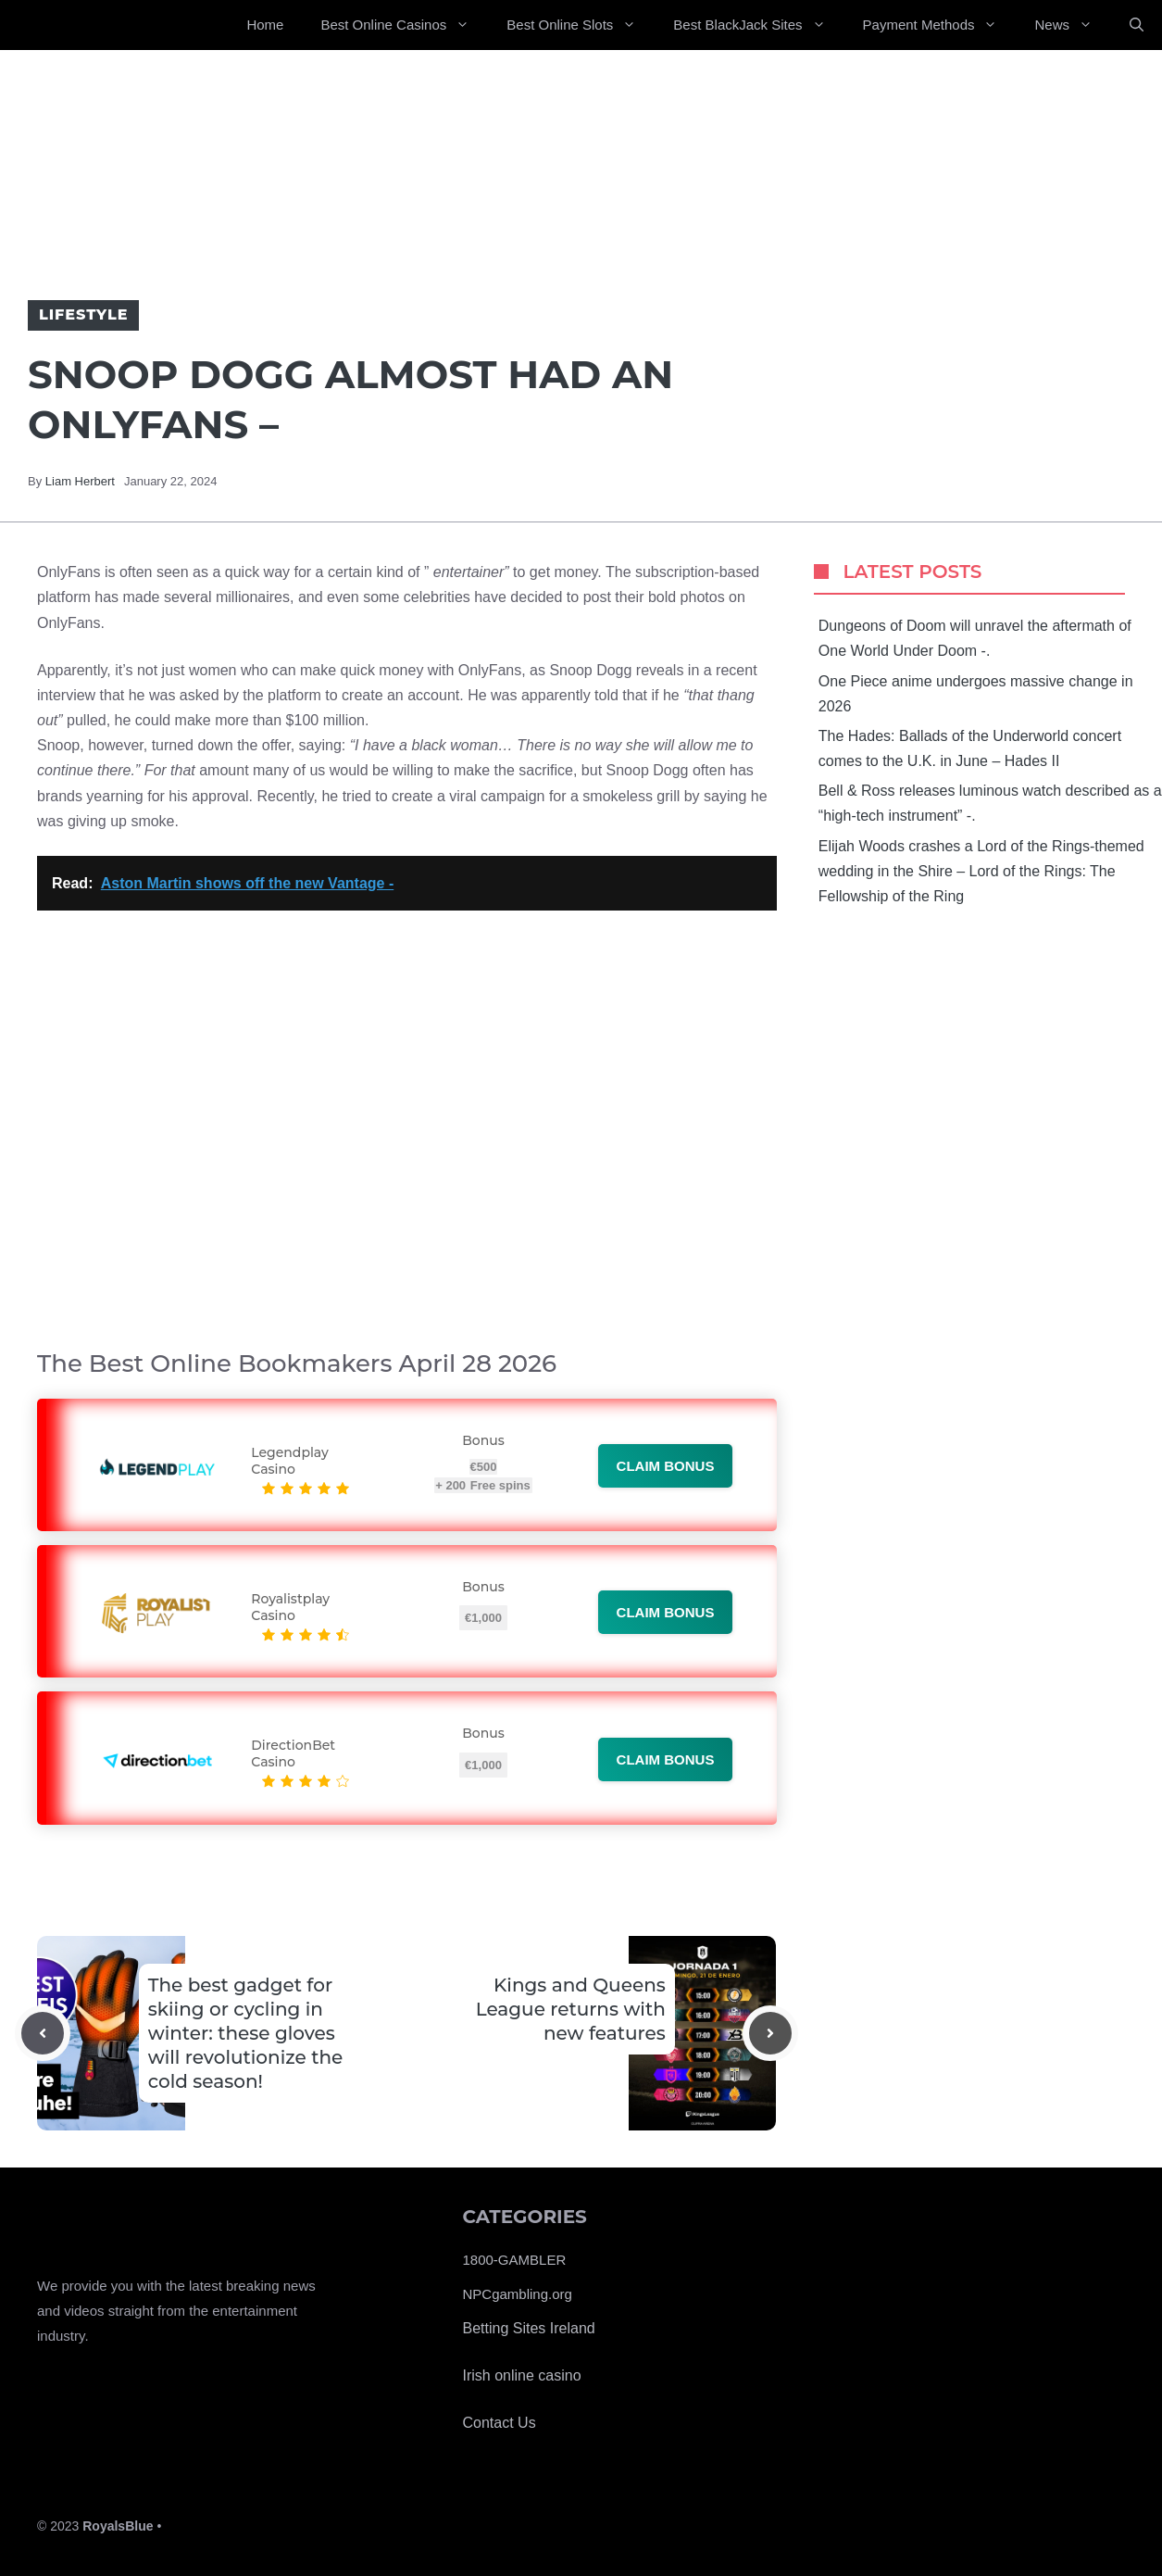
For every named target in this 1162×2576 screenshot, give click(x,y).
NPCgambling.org (517, 2294)
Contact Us (499, 2423)
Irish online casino (522, 2375)
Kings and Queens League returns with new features (571, 2009)
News (1072, 25)
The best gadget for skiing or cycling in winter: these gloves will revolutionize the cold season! (246, 2033)
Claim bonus (666, 1466)
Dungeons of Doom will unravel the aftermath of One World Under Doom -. (974, 638)
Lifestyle (83, 314)
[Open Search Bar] (1136, 25)
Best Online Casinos (404, 25)
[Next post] (770, 2033)
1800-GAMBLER (515, 2260)
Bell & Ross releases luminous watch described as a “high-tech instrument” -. (990, 803)
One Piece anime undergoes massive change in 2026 (975, 693)
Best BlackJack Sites (758, 25)
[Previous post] (42, 2033)
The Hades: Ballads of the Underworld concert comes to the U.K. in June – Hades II (969, 748)
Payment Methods (940, 25)
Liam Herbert (80, 481)
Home (264, 24)
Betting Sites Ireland (529, 2328)
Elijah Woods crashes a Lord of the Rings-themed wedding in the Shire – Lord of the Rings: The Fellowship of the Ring (981, 871)
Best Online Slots (580, 25)
